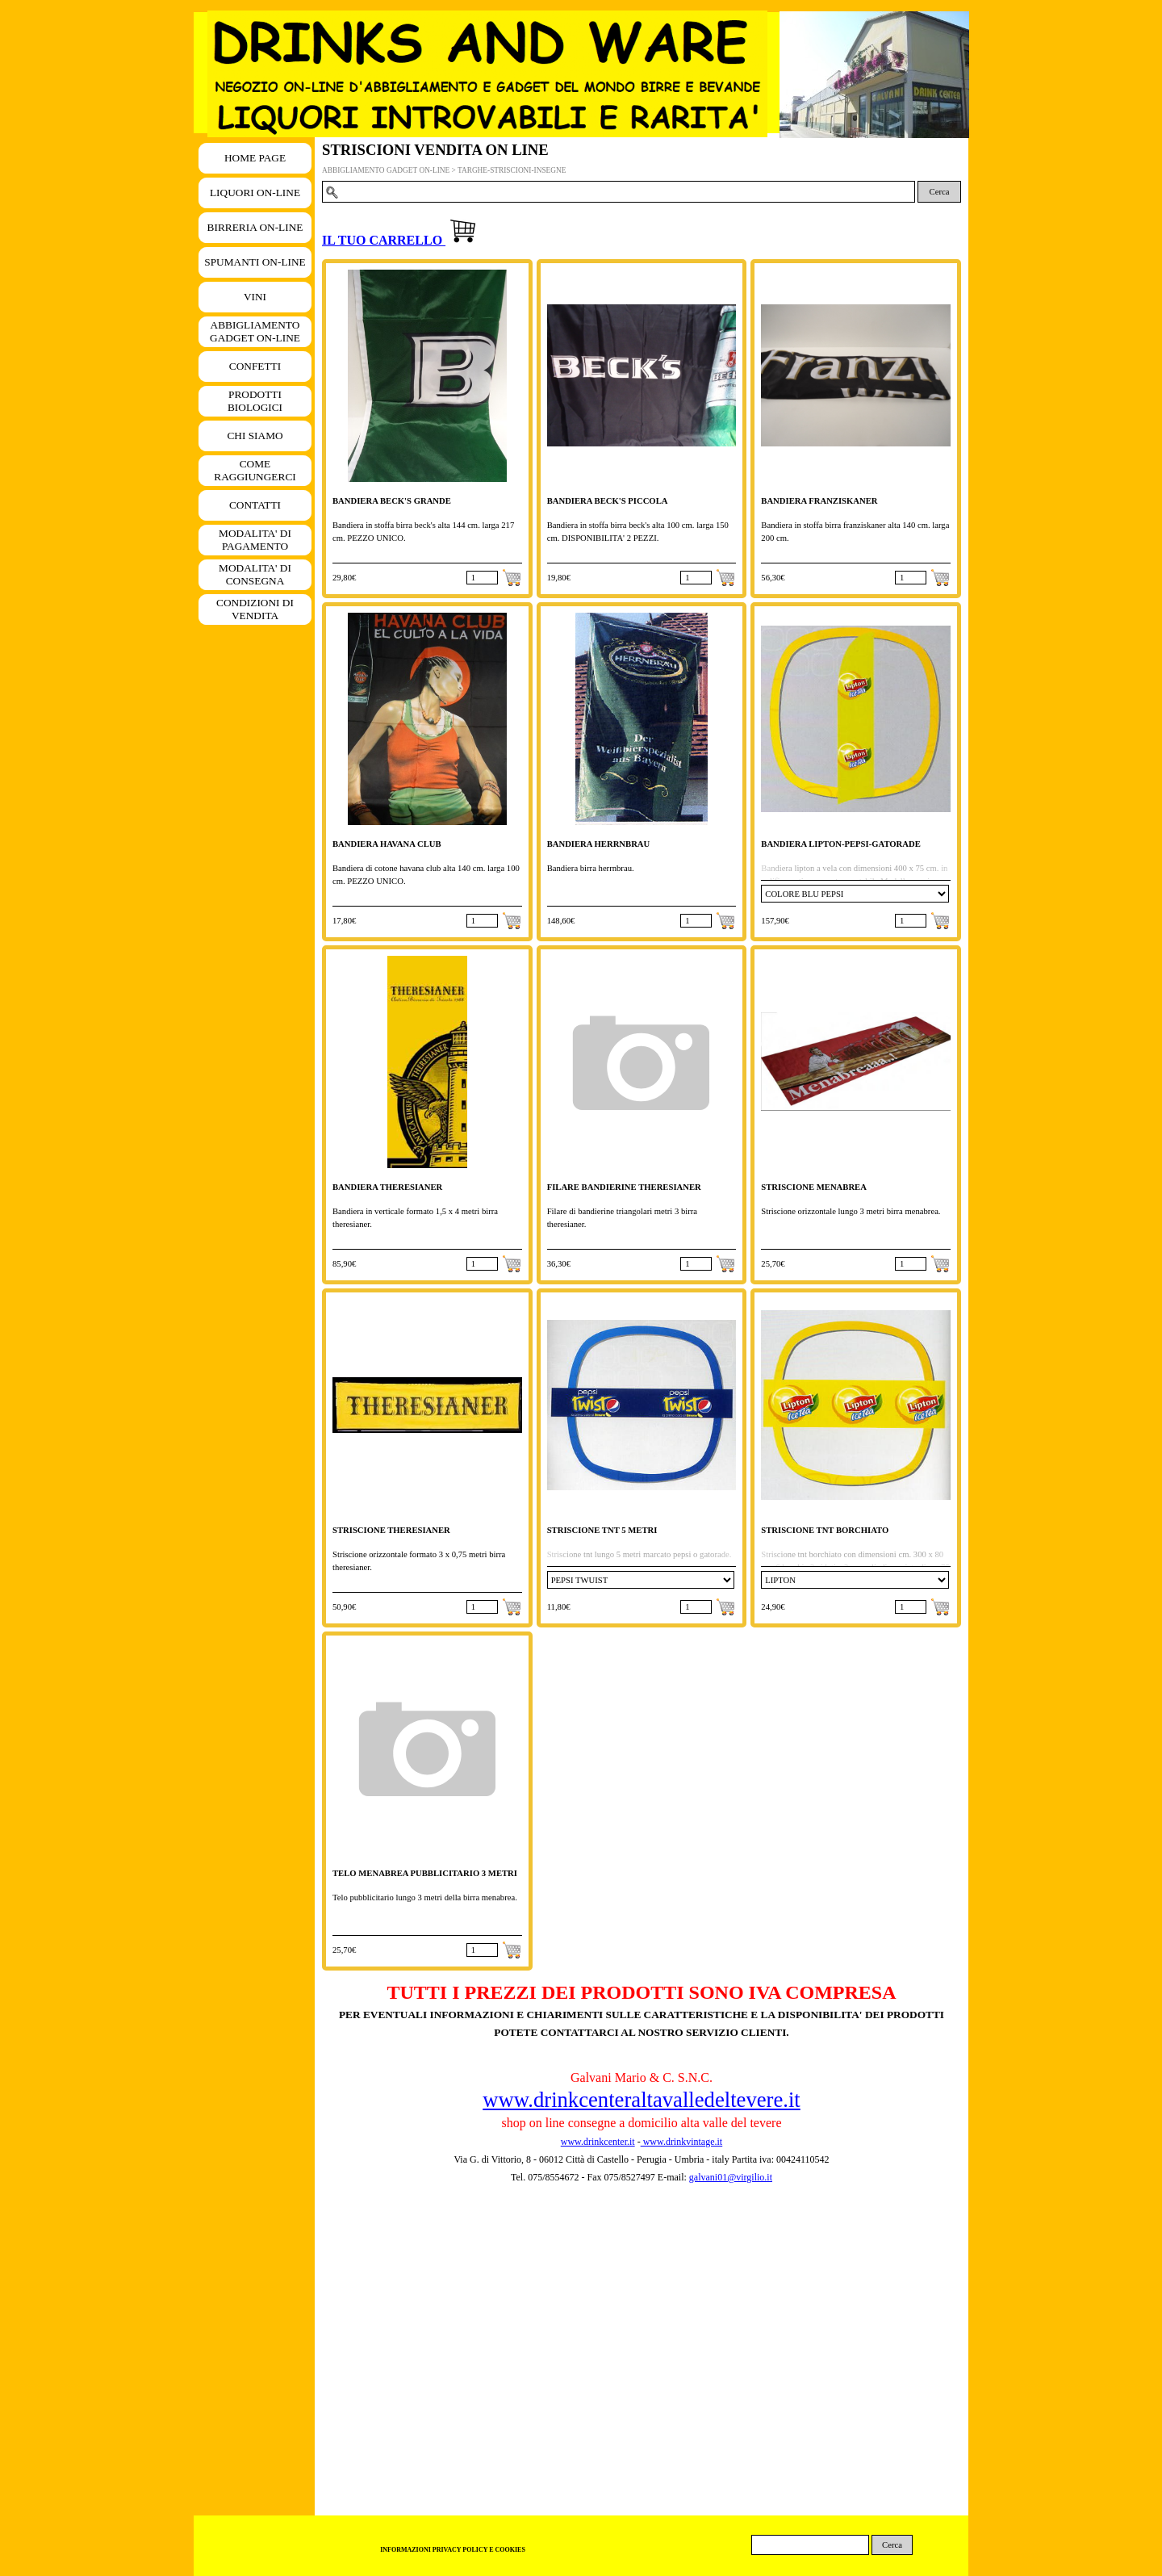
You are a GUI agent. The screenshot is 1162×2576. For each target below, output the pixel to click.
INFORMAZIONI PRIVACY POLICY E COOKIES (452, 2549)
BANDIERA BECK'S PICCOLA (607, 500)
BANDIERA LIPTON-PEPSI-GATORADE (840, 844)
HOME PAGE (255, 158)
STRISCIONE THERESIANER (391, 1530)
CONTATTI (255, 505)
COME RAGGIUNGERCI (254, 470)
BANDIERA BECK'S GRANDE (391, 500)
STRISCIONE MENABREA (814, 1187)
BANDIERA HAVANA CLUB (386, 844)
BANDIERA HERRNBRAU (598, 844)
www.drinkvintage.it (682, 2141)
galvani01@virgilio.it (730, 2177)
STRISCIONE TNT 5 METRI (602, 1530)
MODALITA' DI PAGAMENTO (255, 539)
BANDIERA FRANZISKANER (819, 500)
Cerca (940, 191)
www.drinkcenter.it (598, 2141)
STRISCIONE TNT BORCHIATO (824, 1530)
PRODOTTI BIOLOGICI (255, 400)
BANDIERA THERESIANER (387, 1187)
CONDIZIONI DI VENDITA (255, 609)
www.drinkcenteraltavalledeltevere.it (641, 2100)
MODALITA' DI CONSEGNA (255, 574)
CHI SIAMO (254, 435)
